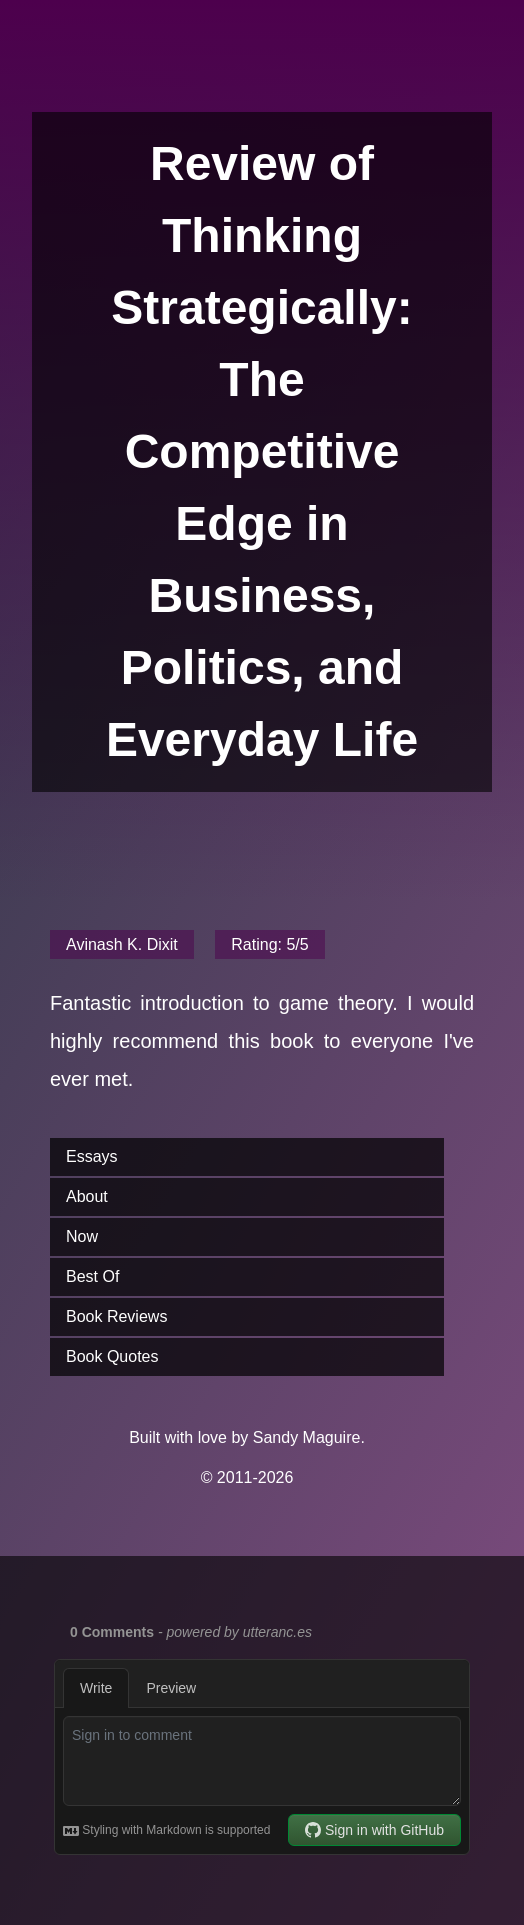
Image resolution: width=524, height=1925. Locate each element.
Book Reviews (116, 1316)
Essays (92, 1156)
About (87, 1196)
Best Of (92, 1276)
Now (82, 1236)
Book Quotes (112, 1356)
